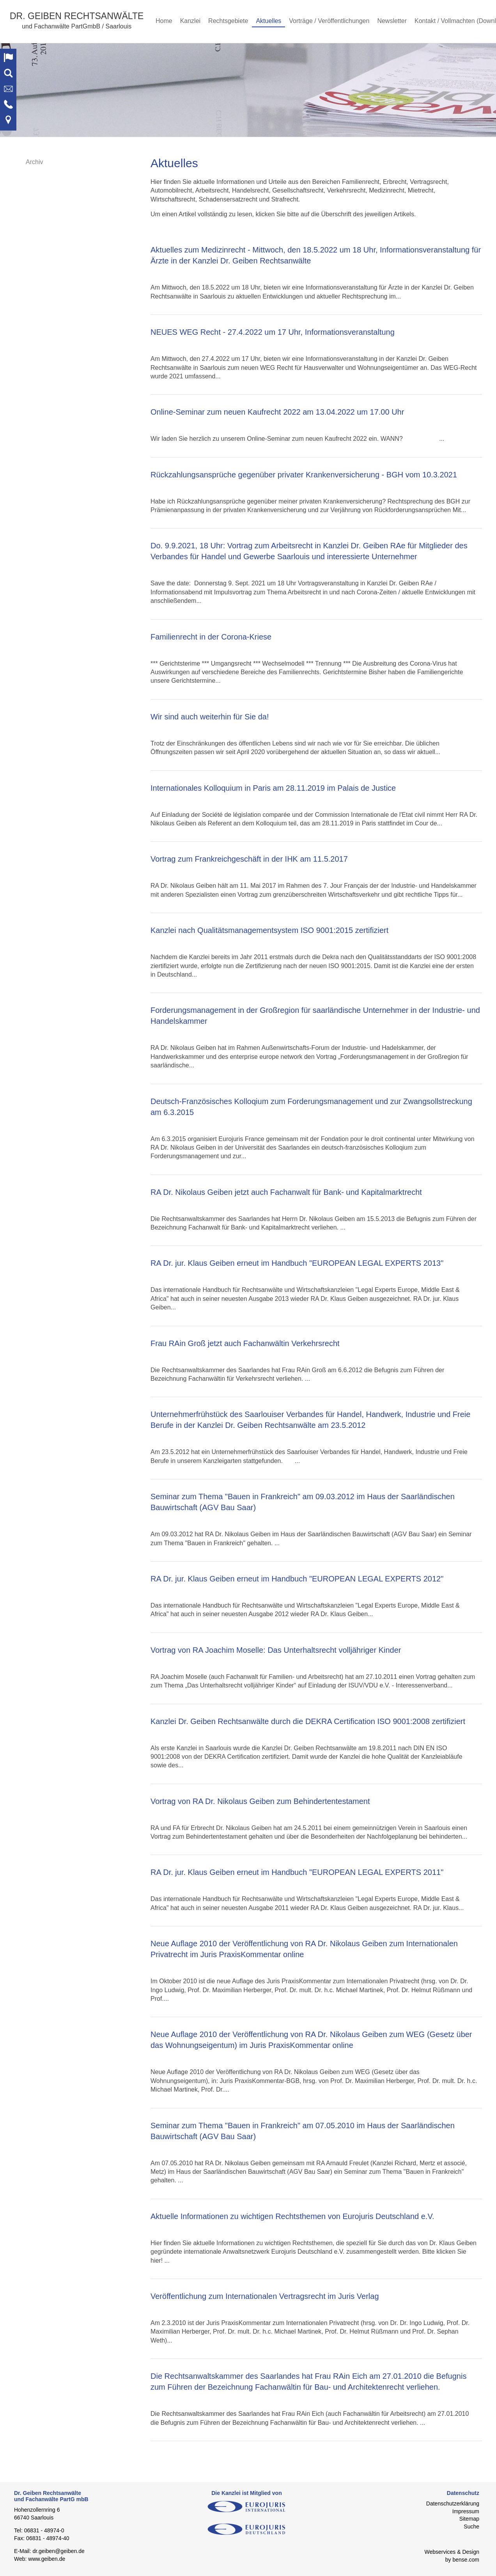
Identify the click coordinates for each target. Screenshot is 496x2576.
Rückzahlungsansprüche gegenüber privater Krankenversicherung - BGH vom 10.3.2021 (304, 474)
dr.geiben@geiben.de (58, 2551)
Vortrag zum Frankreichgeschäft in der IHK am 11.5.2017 (249, 859)
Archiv (34, 162)
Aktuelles (268, 21)
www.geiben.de (46, 2559)
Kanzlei (190, 21)
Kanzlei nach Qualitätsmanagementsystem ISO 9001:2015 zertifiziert (269, 930)
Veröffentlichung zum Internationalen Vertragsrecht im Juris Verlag (265, 2296)
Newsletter (392, 21)
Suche (471, 2526)
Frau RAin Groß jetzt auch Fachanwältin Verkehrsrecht (245, 1343)
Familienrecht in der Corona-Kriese (211, 637)
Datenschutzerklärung (452, 2503)
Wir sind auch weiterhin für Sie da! (210, 716)
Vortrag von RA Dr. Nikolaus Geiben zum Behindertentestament (260, 1801)
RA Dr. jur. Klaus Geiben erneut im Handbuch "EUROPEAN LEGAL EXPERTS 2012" (297, 1578)
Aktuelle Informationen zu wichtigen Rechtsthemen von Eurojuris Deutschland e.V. (292, 2216)
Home (164, 21)
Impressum (465, 2511)
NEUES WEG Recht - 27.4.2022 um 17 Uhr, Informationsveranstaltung (273, 332)
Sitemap (469, 2519)
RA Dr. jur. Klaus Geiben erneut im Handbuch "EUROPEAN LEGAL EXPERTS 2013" (297, 1263)
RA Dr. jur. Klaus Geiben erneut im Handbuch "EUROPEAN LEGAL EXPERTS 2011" (297, 1872)
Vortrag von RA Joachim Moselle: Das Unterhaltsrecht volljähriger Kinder (276, 1650)
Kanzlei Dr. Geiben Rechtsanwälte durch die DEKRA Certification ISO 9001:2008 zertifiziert (308, 1721)
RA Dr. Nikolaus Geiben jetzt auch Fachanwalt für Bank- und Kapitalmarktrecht (286, 1192)
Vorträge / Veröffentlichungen (329, 21)
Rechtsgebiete (228, 21)
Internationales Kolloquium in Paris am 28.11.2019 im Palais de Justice (273, 788)
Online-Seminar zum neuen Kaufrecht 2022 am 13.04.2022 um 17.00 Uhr (277, 412)
